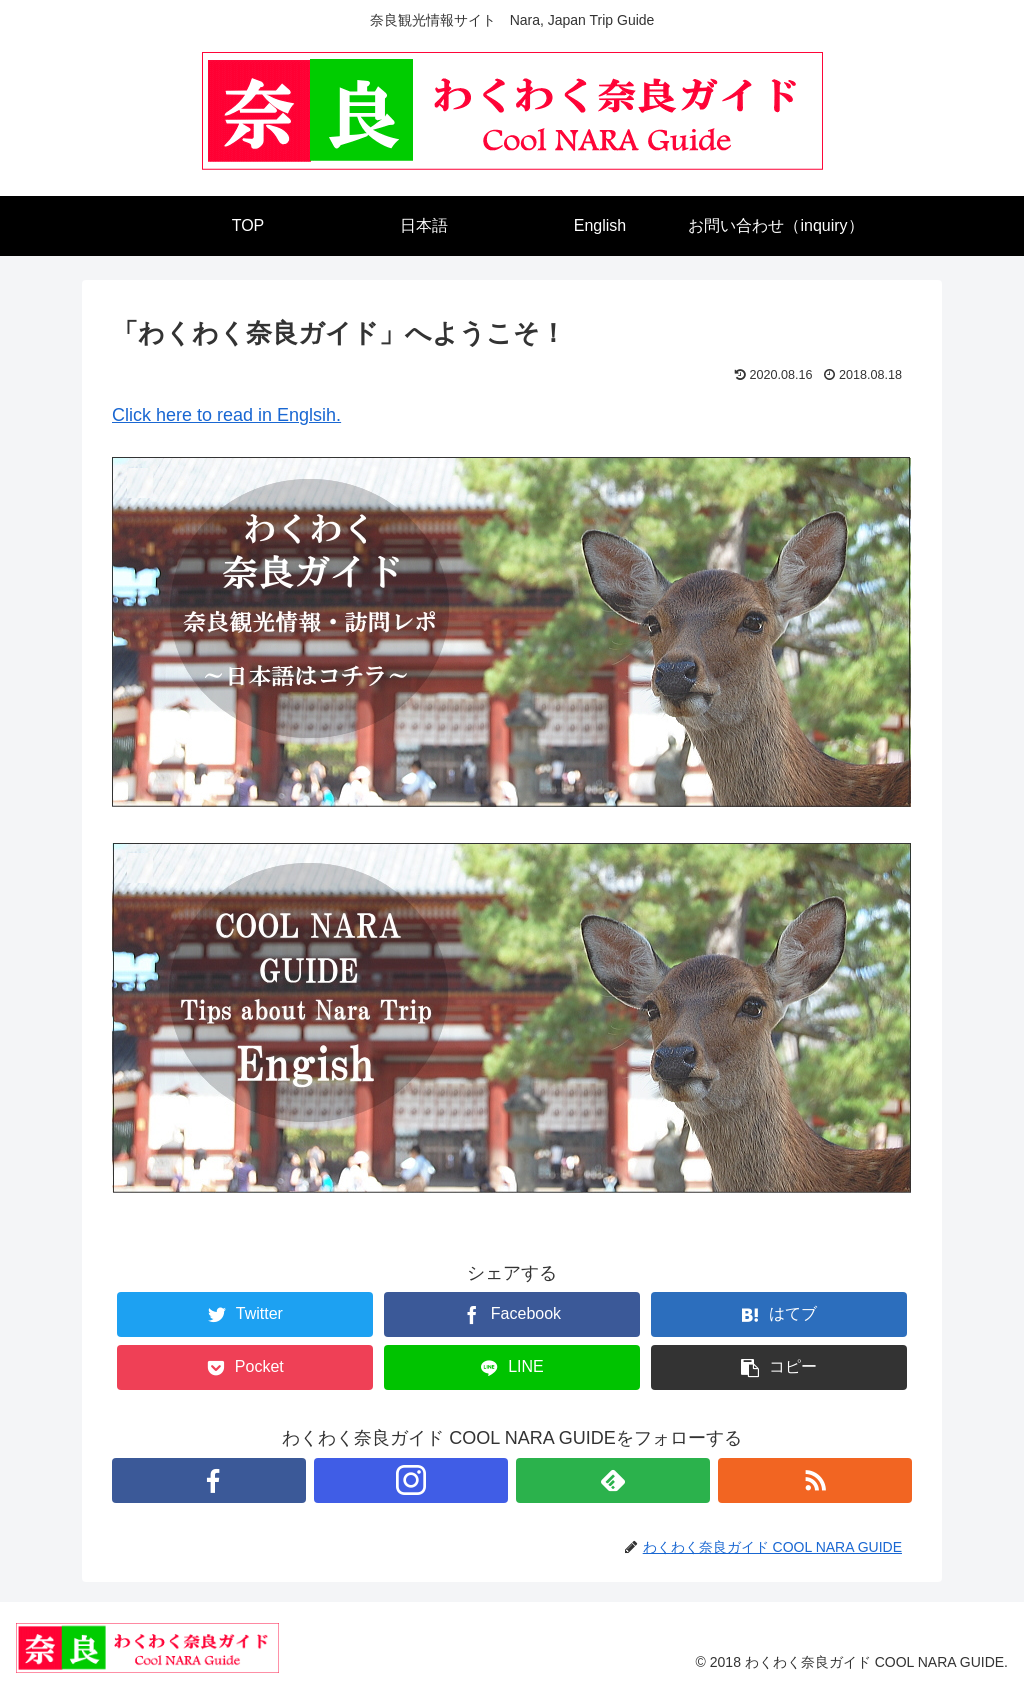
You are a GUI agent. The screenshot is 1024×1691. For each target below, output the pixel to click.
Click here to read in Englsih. (226, 415)
